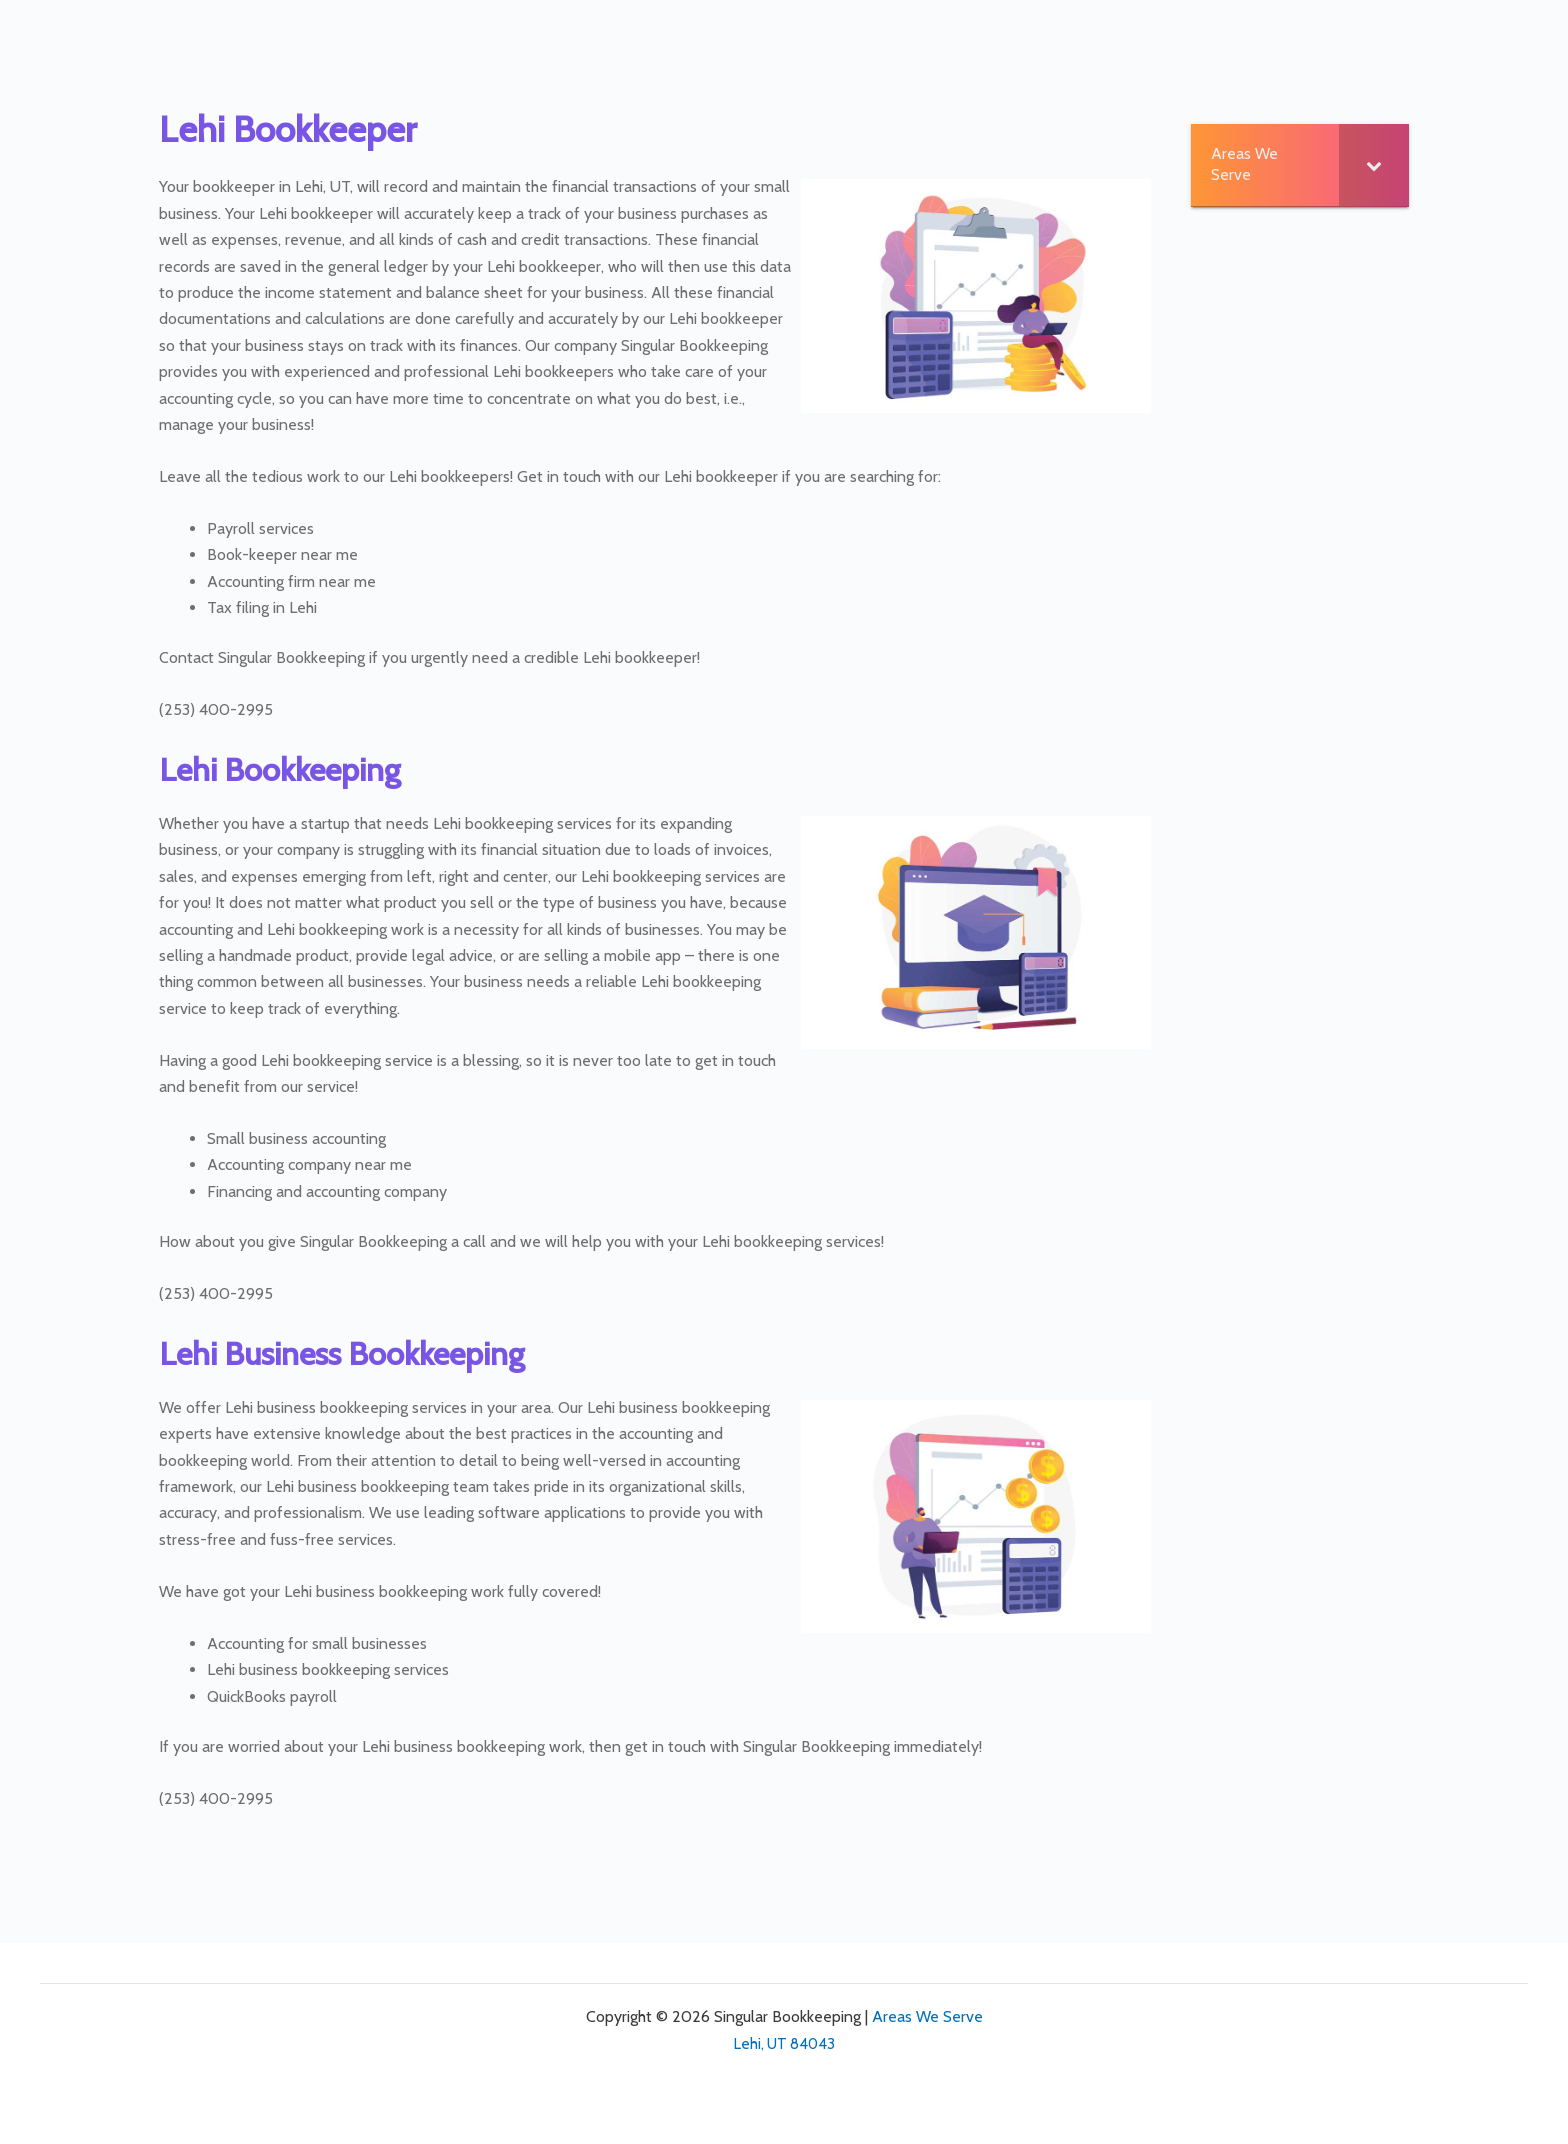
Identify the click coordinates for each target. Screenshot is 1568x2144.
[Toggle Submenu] (1374, 165)
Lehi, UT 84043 (784, 2044)
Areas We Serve (927, 2016)
